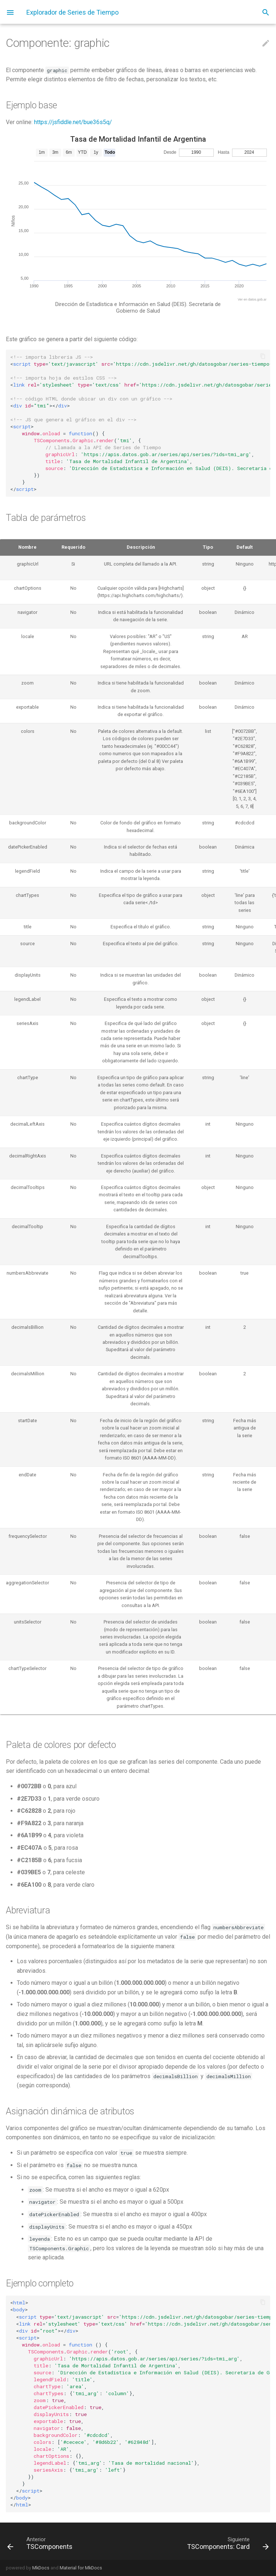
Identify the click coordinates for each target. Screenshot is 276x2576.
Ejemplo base (31, 105)
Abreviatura (28, 1910)
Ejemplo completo (40, 2283)
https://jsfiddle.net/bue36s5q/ (73, 122)
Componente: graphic (57, 43)
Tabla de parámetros (46, 517)
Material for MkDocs (81, 2568)
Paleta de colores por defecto (61, 1745)
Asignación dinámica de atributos (70, 2111)
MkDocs (40, 2568)
